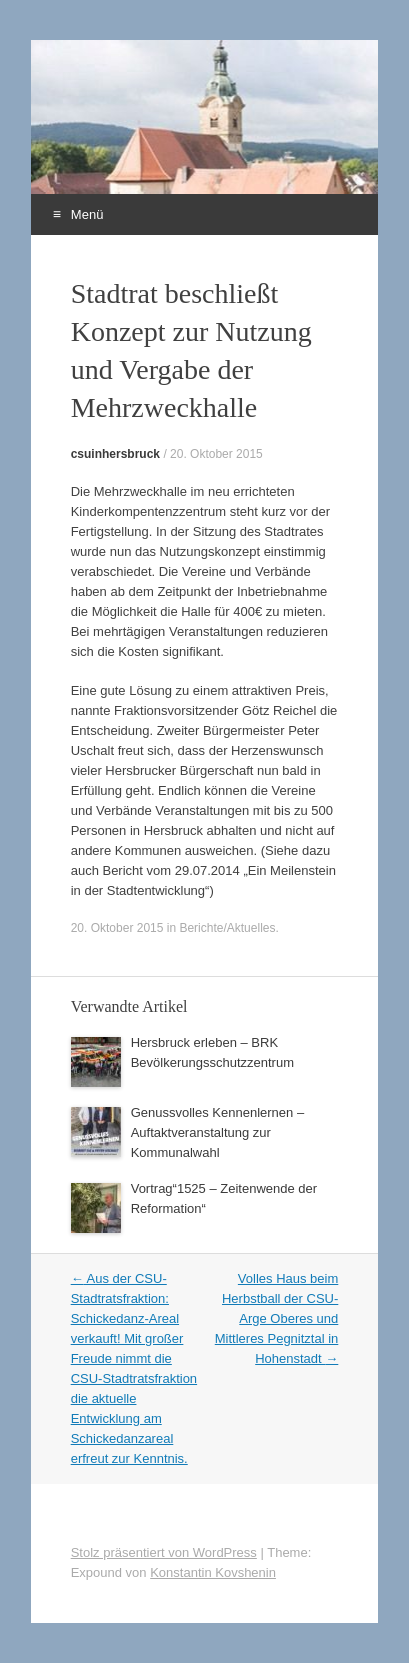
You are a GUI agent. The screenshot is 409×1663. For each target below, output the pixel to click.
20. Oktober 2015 (216, 454)
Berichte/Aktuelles (227, 928)
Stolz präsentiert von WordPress (164, 1552)
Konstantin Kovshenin (213, 1572)
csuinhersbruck (115, 454)
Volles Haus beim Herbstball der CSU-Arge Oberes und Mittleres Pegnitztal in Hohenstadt (277, 1318)
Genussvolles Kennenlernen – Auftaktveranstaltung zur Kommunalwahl (217, 1132)
